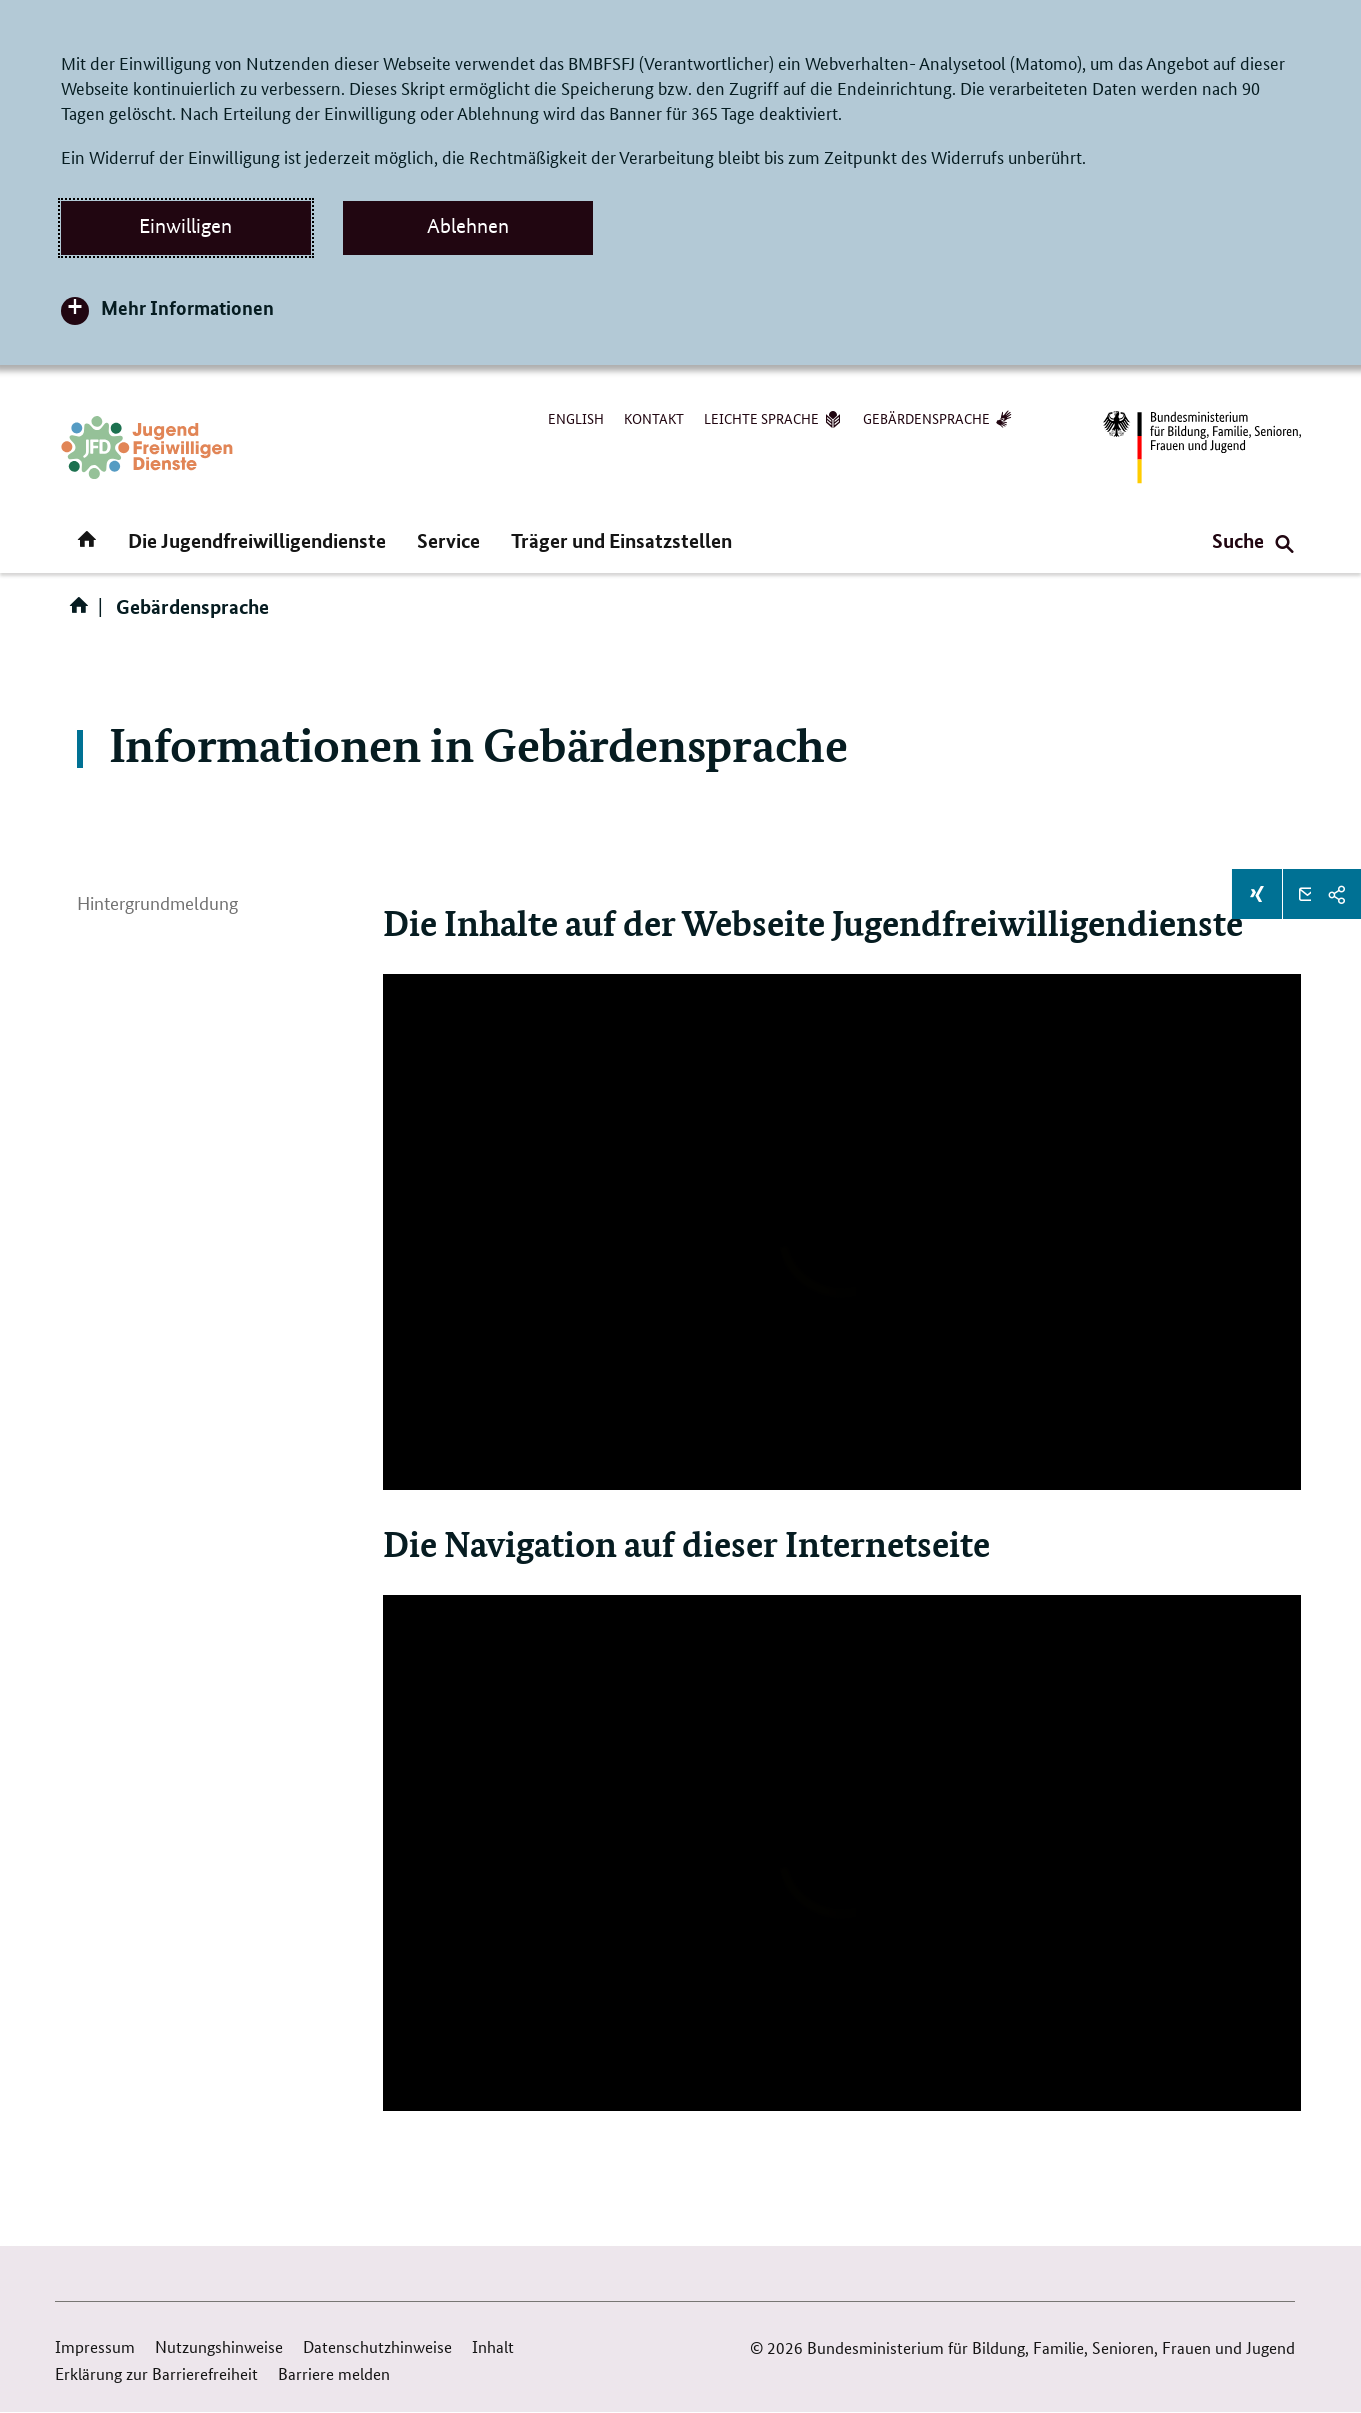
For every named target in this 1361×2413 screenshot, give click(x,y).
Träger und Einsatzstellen (621, 540)
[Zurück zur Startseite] (147, 447)
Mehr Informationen (187, 307)
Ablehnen (468, 226)
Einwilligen (185, 226)
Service (448, 540)
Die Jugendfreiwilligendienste (257, 540)
